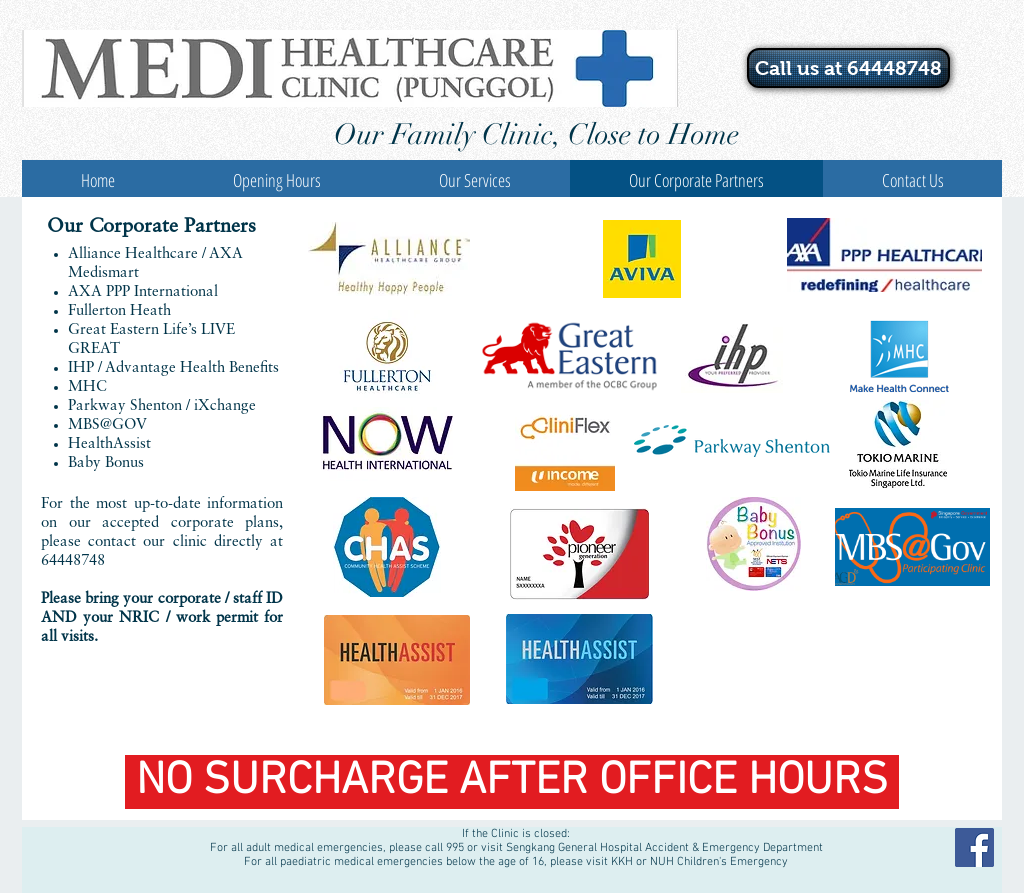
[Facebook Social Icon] (974, 847)
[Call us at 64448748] (848, 68)
